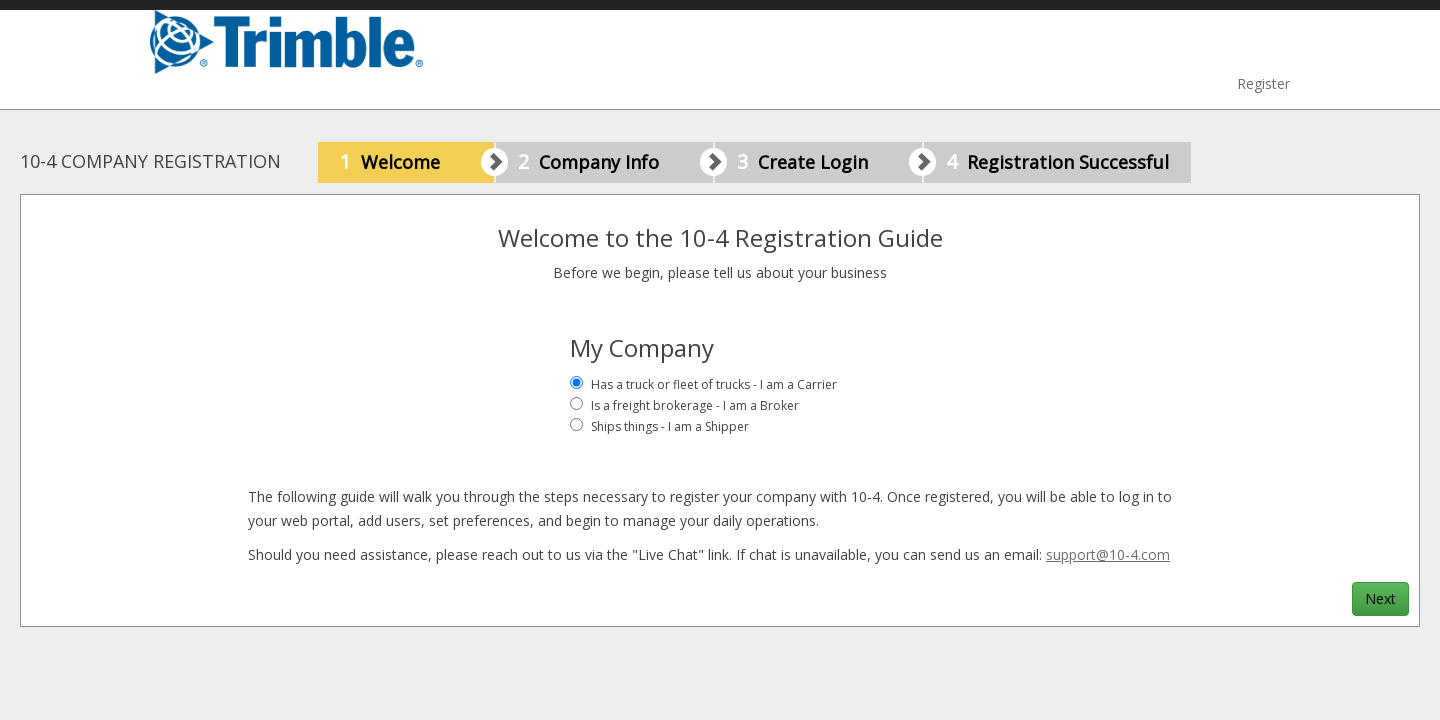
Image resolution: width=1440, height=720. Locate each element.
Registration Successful (1057, 161)
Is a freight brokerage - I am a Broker (695, 405)
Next (1380, 598)
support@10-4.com (1108, 554)
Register (1263, 83)
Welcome (417, 162)
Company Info (615, 162)
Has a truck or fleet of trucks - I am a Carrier (714, 384)
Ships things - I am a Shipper (670, 426)
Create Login (829, 162)
